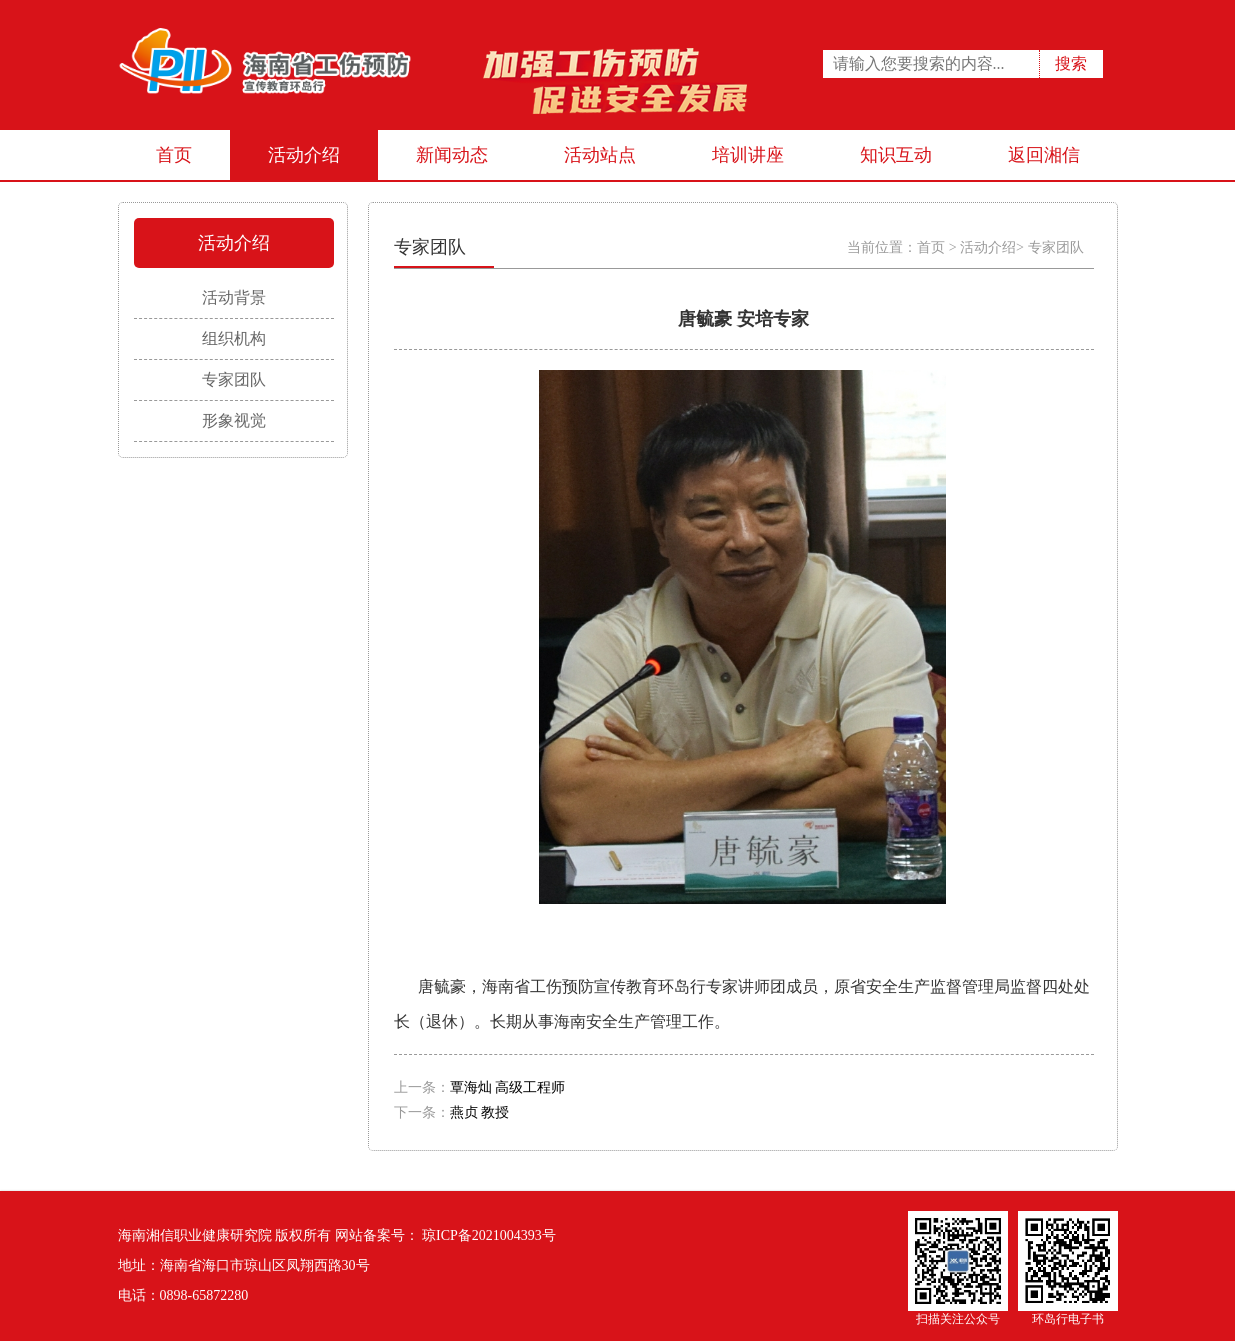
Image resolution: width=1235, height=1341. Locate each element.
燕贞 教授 (480, 1112)
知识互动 (896, 155)
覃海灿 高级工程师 (508, 1087)
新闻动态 (452, 155)
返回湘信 (1044, 155)
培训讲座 (748, 155)
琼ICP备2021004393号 (487, 1235)
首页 (174, 155)
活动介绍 (304, 155)
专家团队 (1056, 247)
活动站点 (600, 155)
